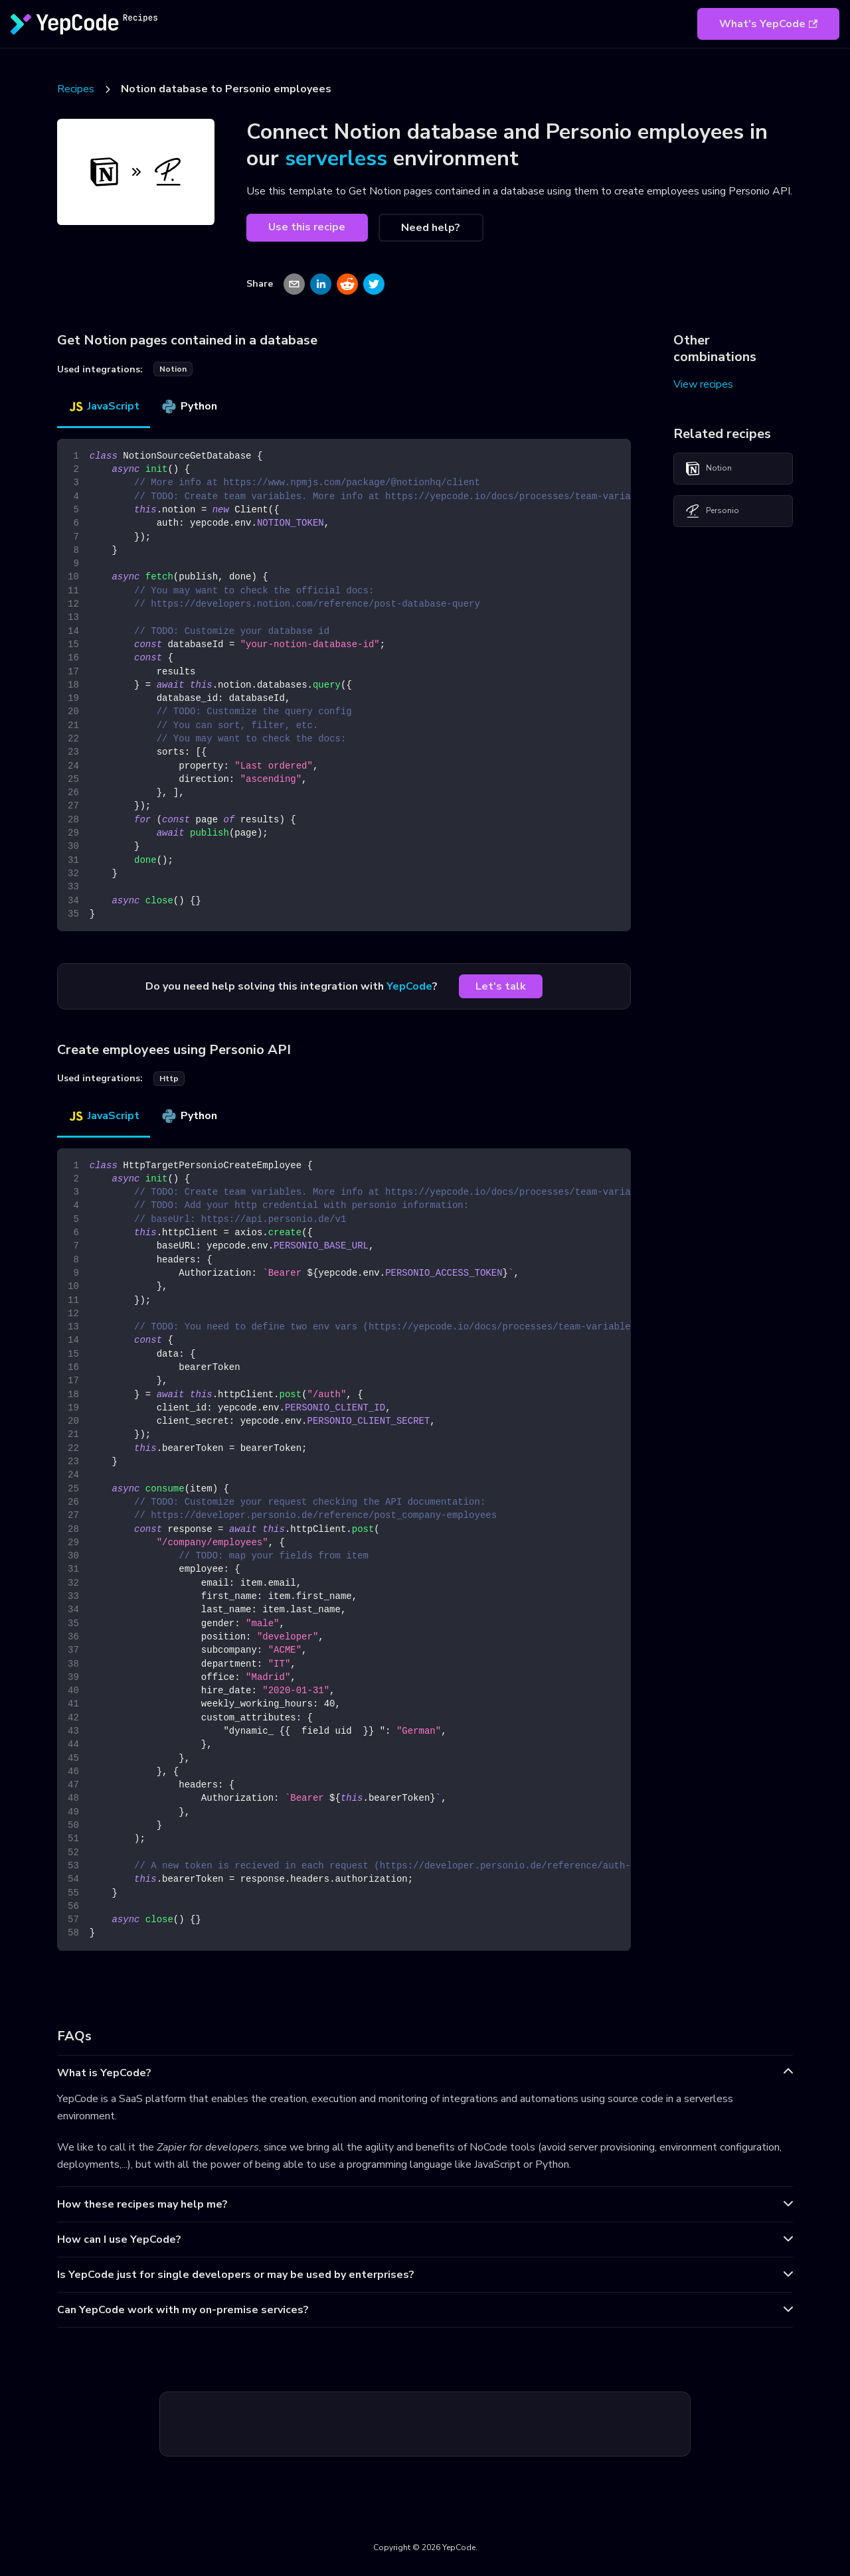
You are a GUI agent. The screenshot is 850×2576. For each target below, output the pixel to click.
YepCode (409, 986)
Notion (708, 469)
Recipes (75, 89)
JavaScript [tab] (103, 406)
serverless (336, 158)
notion (173, 369)
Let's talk (500, 986)
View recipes (703, 384)
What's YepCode (768, 24)
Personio (712, 511)
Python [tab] (189, 406)
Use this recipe (306, 227)
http (169, 1078)
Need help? (430, 227)
